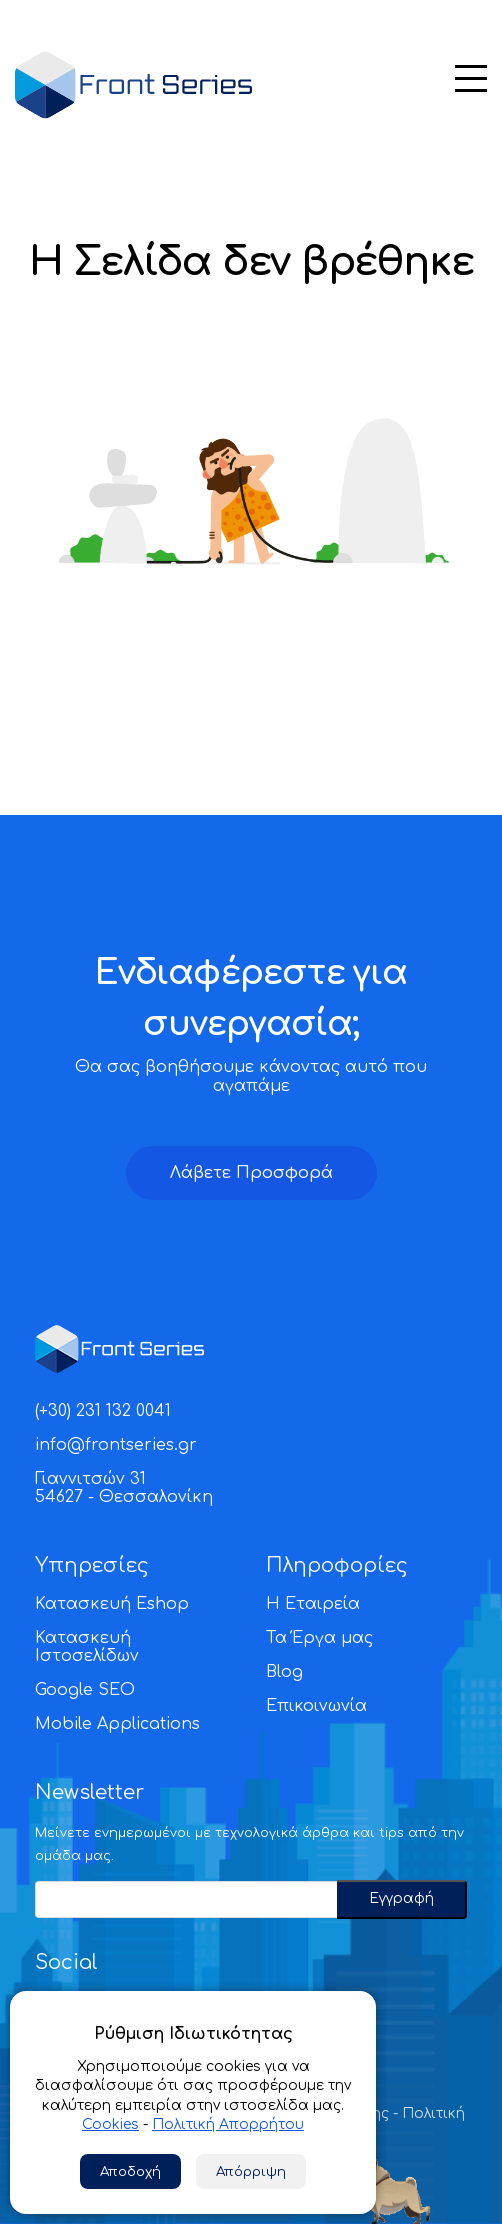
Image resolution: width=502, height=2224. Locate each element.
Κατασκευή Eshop (112, 1604)
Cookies (110, 2124)
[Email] (186, 1899)
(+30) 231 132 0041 (103, 1411)
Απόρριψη (251, 2171)
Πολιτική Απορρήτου (228, 2124)
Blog (284, 1672)
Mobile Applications (117, 1724)
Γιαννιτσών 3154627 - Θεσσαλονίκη (124, 1488)
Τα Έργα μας (319, 1638)
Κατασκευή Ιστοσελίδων (87, 1647)
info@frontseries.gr (116, 1445)
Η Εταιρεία (313, 1604)
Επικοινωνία (316, 1706)
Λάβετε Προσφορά (251, 1173)
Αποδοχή (130, 2171)
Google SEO (85, 1690)
